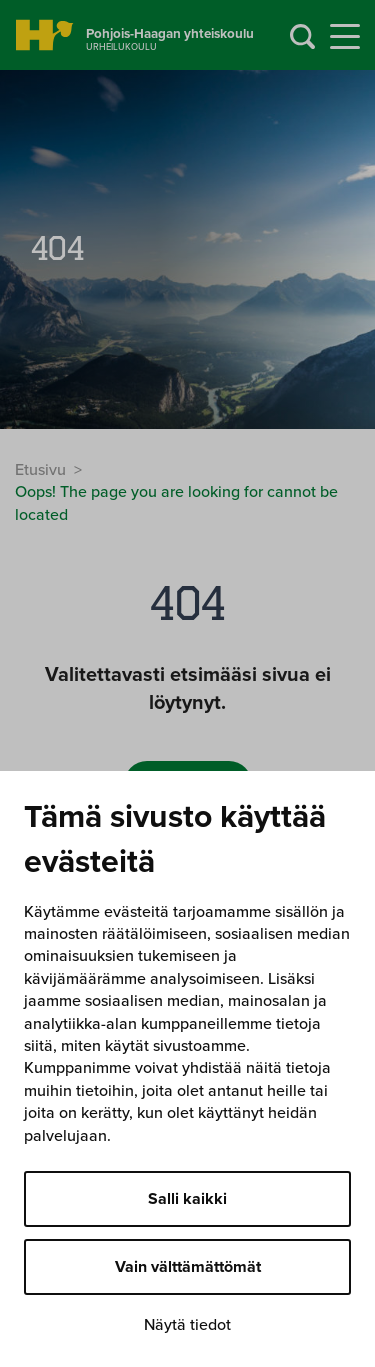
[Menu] (345, 37)
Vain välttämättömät (188, 1267)
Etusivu (40, 470)
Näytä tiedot (187, 1325)
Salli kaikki (187, 1199)
